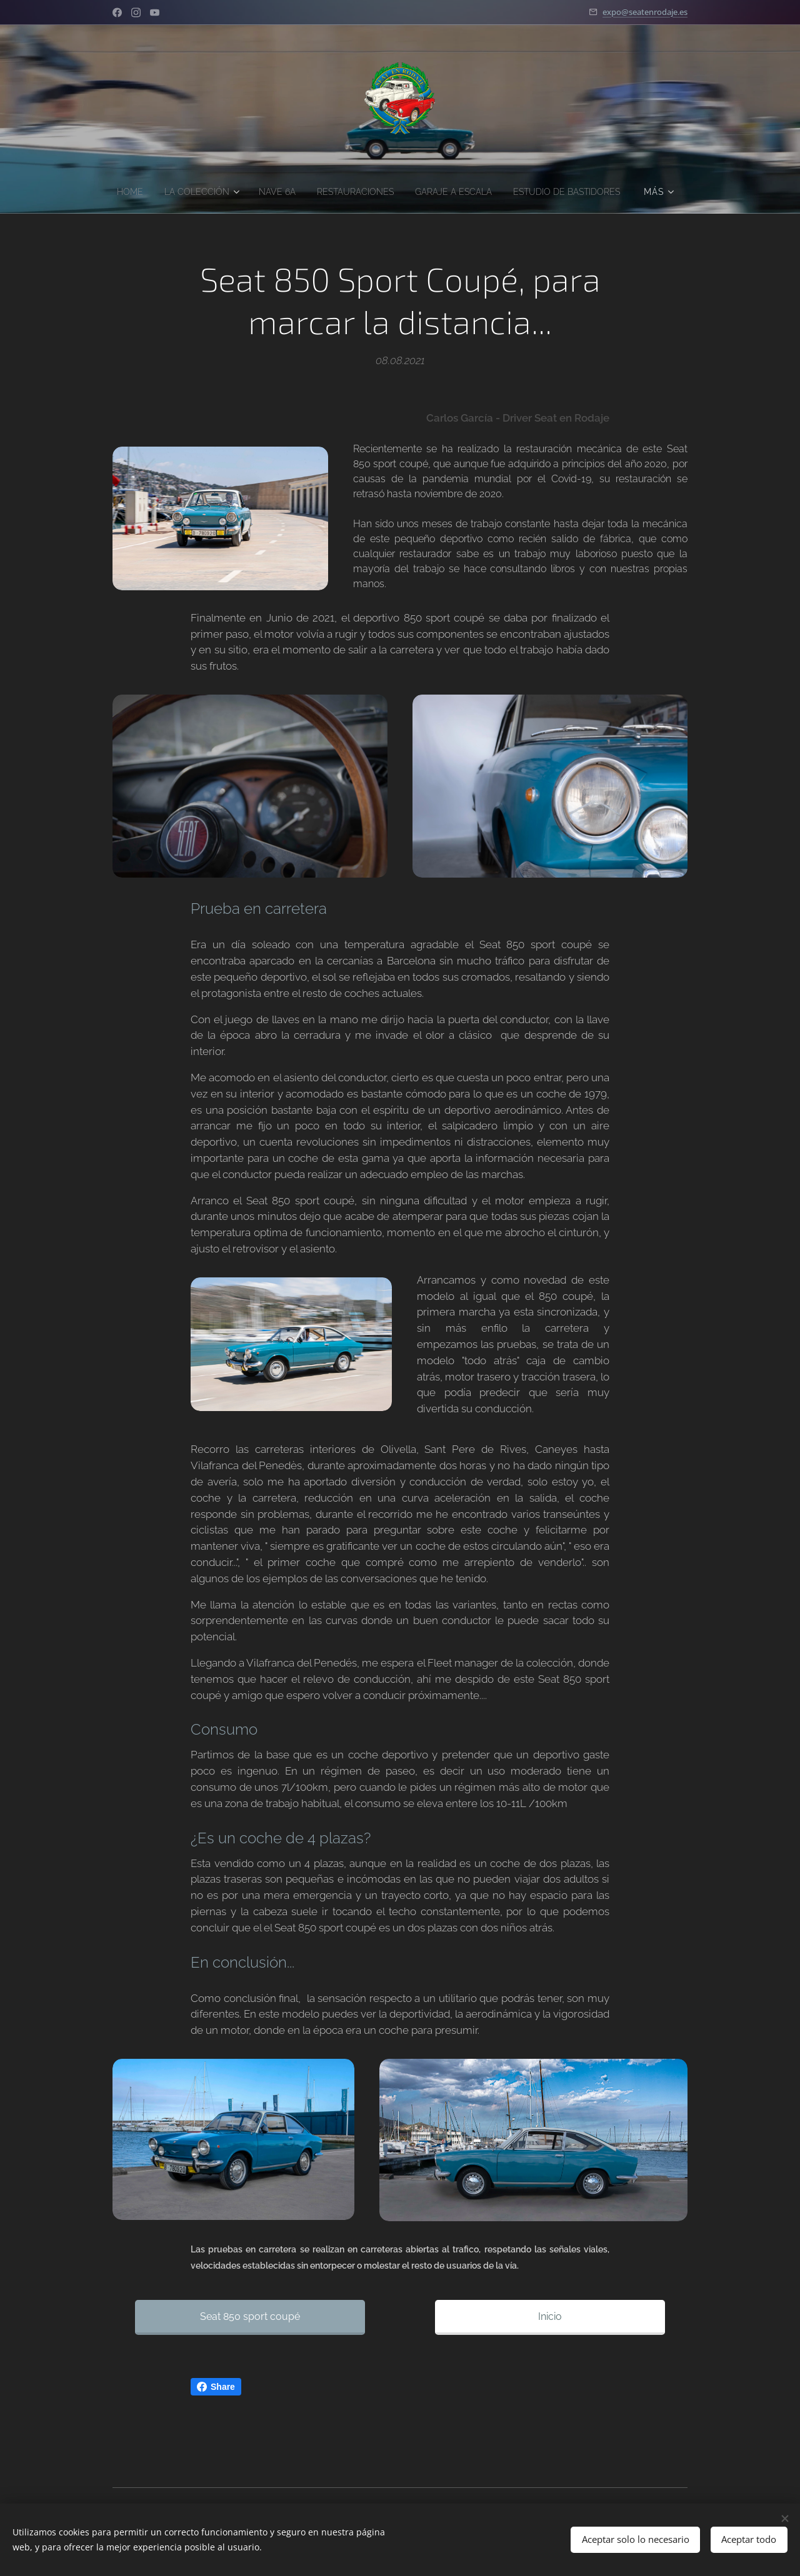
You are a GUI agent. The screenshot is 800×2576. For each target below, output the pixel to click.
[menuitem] (185, 191)
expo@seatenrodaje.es (645, 11)
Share (216, 2387)
